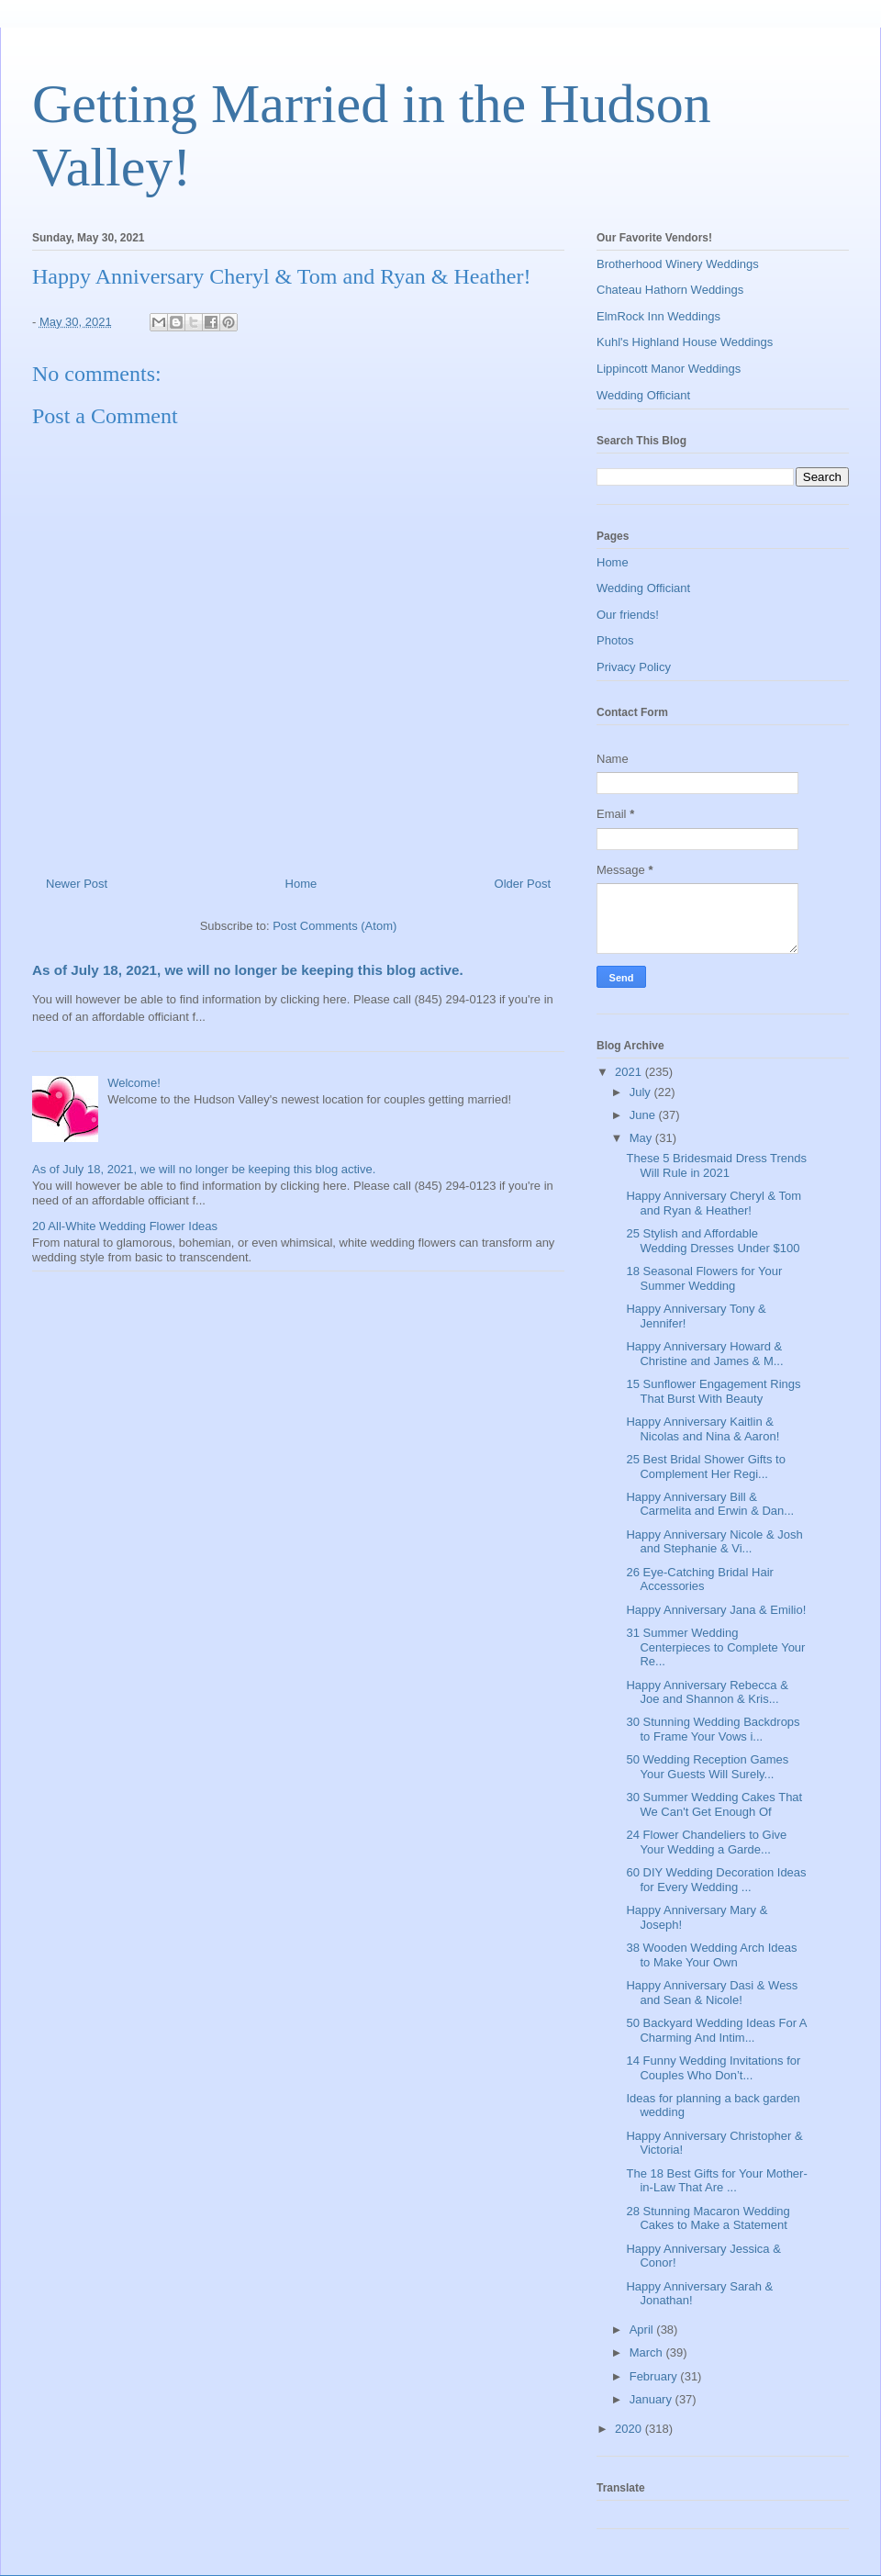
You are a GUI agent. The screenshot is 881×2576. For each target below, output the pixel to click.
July (642, 1092)
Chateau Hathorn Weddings (670, 290)
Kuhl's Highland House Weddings (685, 342)
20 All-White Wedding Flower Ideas (124, 1226)
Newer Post (76, 883)
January (652, 2399)
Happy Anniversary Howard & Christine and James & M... (704, 1353)
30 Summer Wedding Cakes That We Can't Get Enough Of (714, 1804)
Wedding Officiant (643, 395)
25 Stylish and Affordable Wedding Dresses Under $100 (712, 1240)
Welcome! (134, 1083)
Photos (615, 640)
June (644, 1115)
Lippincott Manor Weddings (669, 368)
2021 (630, 1072)
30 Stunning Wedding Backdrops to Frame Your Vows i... (712, 1729)
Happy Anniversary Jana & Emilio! (716, 1610)
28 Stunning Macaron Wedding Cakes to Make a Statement (707, 2218)
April (643, 2329)
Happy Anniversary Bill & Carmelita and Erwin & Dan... (710, 1504)
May (642, 1138)
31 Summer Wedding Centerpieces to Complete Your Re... (715, 1647)
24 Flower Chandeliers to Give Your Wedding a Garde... (706, 1842)
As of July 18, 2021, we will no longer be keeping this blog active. (247, 970)
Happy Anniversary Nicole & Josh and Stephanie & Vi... (714, 1542)
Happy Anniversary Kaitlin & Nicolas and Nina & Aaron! (702, 1429)
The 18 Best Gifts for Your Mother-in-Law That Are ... (716, 2181)
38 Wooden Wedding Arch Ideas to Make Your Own (711, 1955)
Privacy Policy (634, 667)
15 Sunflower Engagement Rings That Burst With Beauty (713, 1391)
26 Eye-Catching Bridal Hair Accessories (699, 1579)
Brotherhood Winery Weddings (678, 264)
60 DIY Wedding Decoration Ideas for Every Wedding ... (716, 1879)
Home (301, 883)
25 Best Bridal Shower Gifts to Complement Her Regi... (705, 1466)
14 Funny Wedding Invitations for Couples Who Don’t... (713, 2068)
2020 (630, 2429)
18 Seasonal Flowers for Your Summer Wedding (704, 1278)
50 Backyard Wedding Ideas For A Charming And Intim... (716, 2030)
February (655, 2376)
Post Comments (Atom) (334, 926)
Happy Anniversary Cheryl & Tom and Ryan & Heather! (713, 1203)
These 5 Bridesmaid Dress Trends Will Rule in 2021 (716, 1165)
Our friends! (628, 615)
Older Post (523, 883)
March (648, 2352)
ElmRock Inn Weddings (658, 316)
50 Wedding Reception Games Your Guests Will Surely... (707, 1767)
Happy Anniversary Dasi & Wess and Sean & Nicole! (711, 1992)
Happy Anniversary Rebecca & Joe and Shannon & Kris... (706, 1692)
